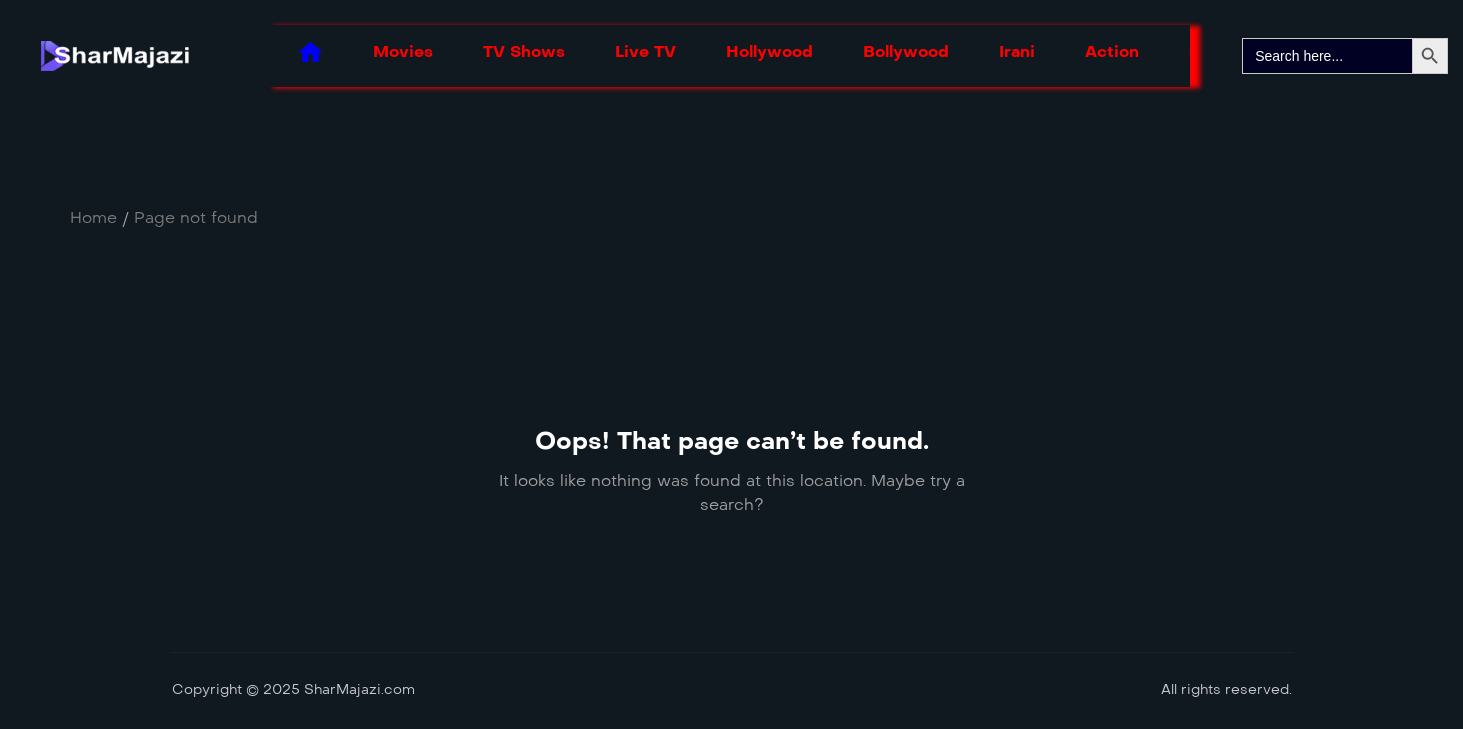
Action (1112, 51)
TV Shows (524, 51)
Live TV (645, 51)
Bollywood (906, 51)
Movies (403, 51)
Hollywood (769, 51)
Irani (1017, 51)
